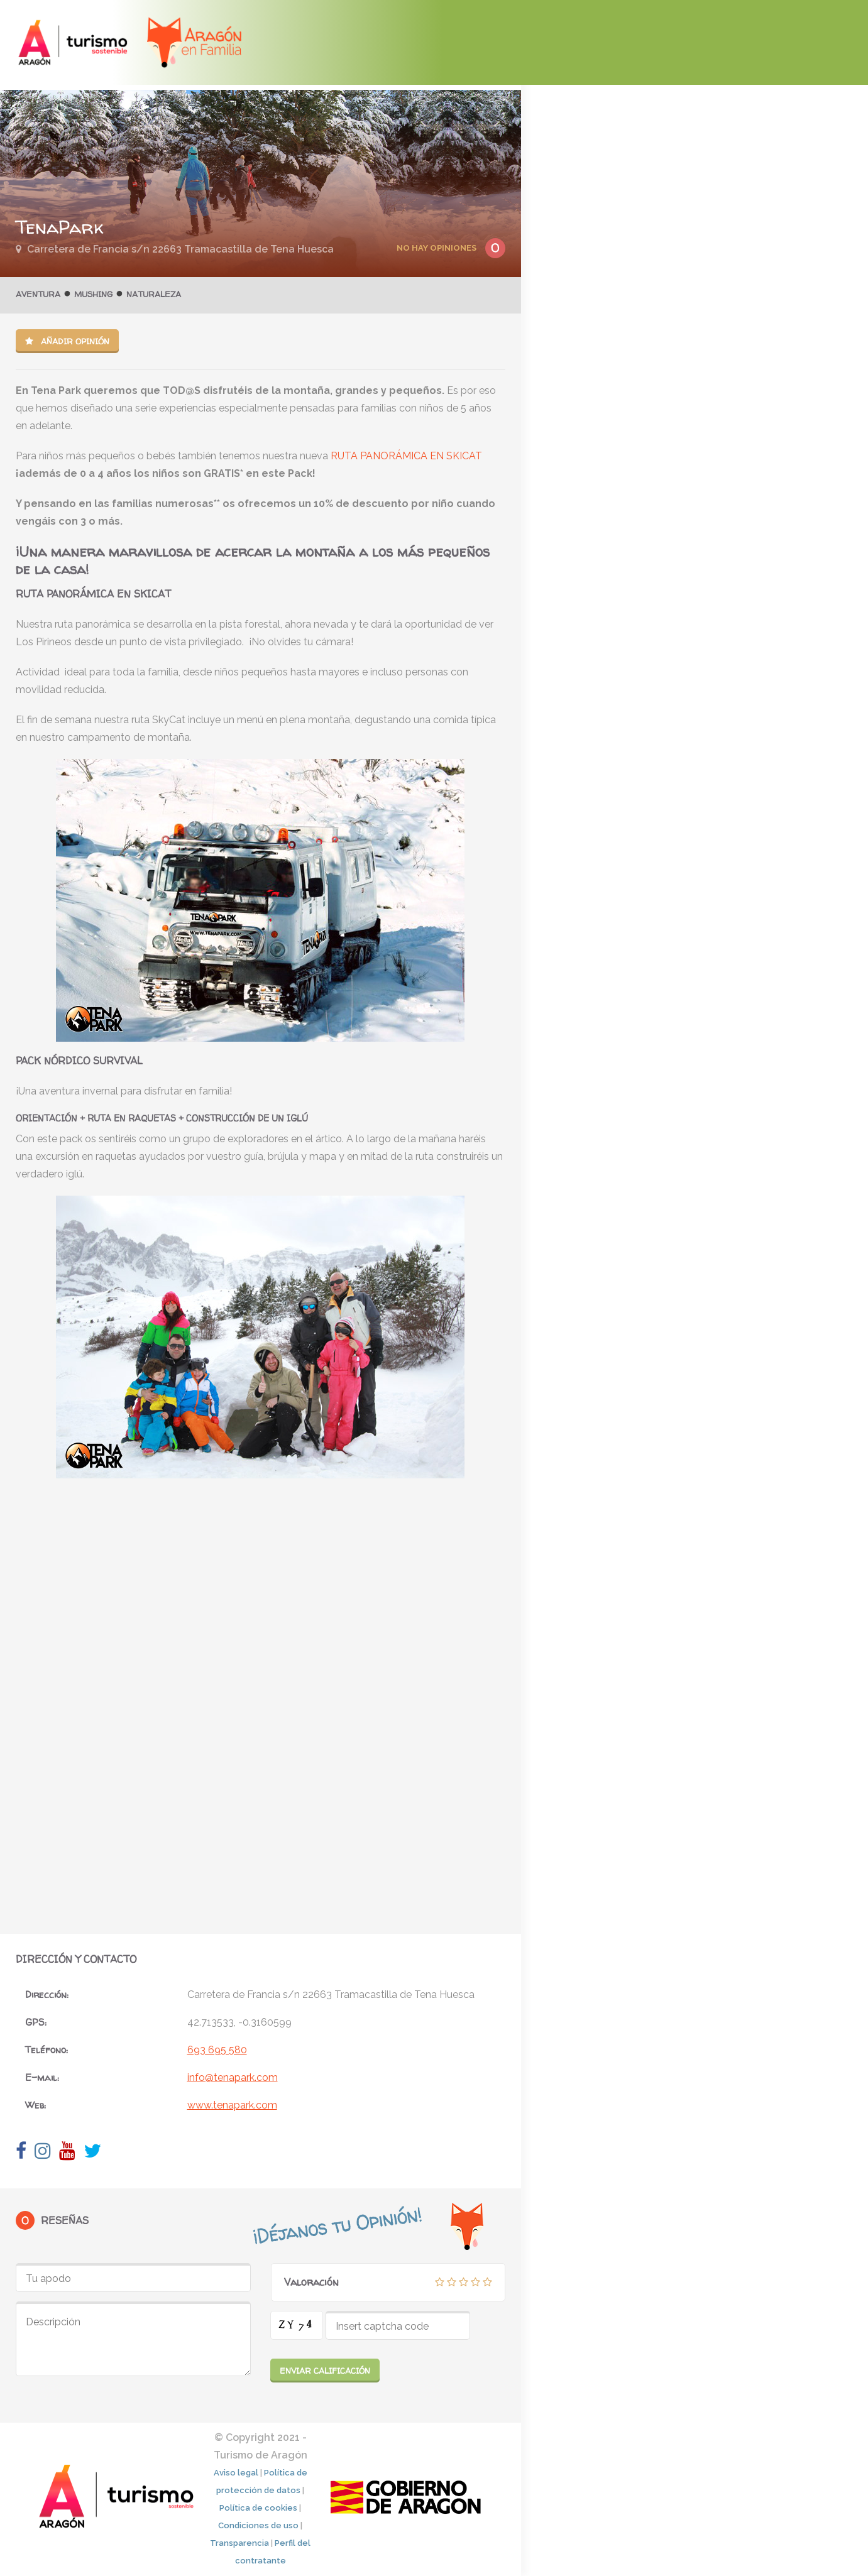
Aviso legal (236, 2472)
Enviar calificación (325, 2370)
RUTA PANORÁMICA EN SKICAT (406, 456)
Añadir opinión (67, 341)
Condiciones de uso (258, 2525)
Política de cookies (258, 2508)
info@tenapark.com (232, 2077)
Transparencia (239, 2543)
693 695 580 (217, 2050)
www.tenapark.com (232, 2105)
